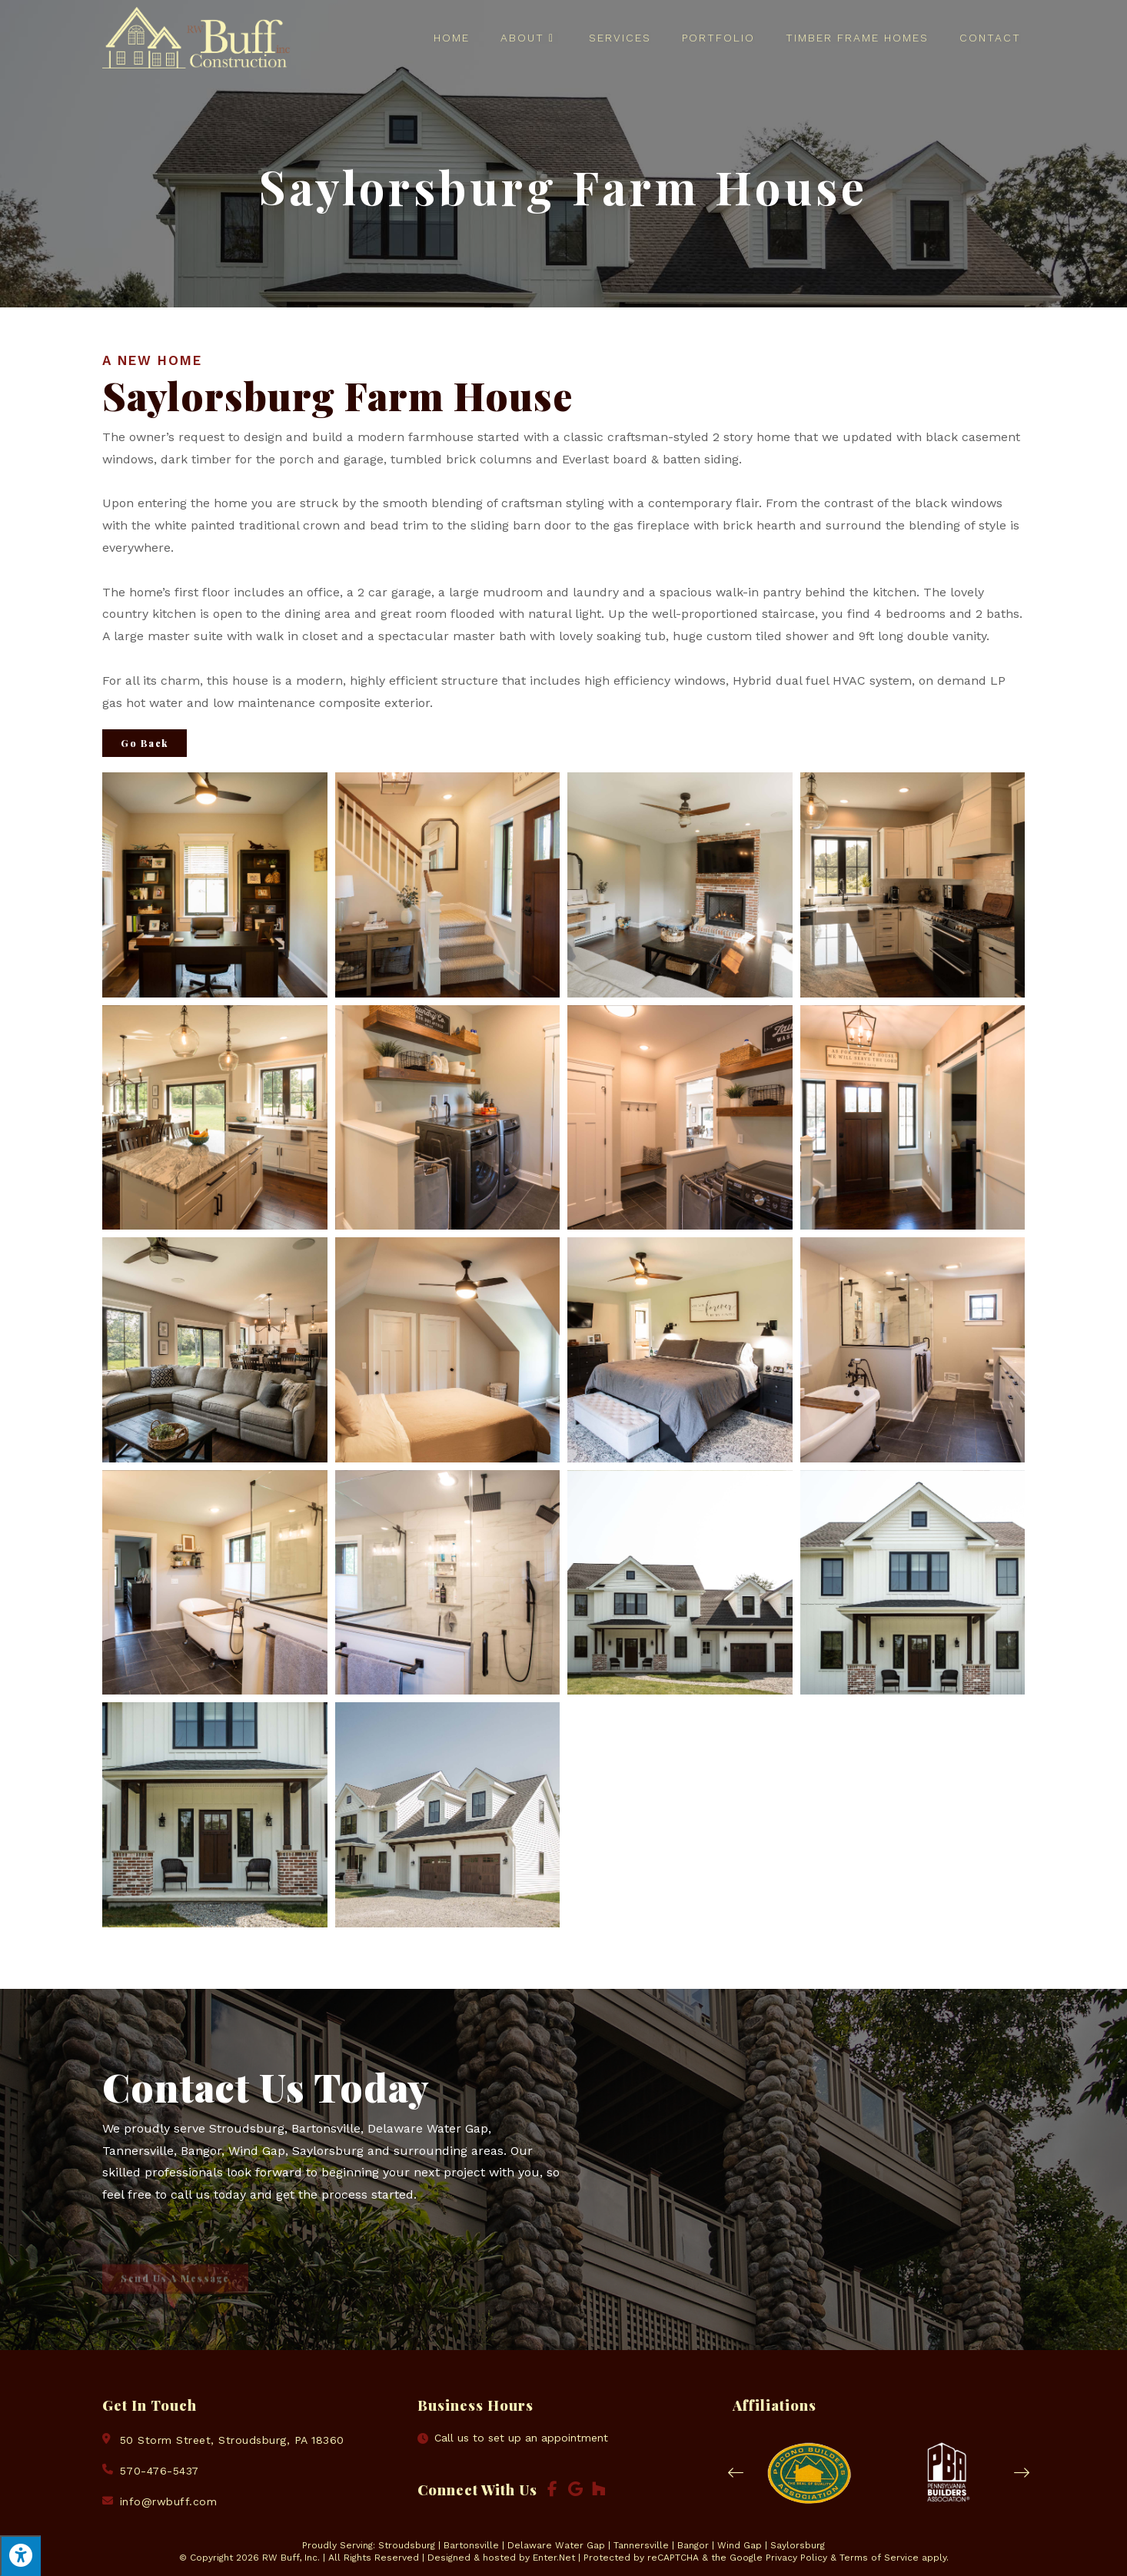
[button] (735, 2473)
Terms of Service (879, 2557)
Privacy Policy (796, 2557)
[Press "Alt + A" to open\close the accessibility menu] (20, 2555)
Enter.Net (554, 2557)
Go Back (144, 743)
